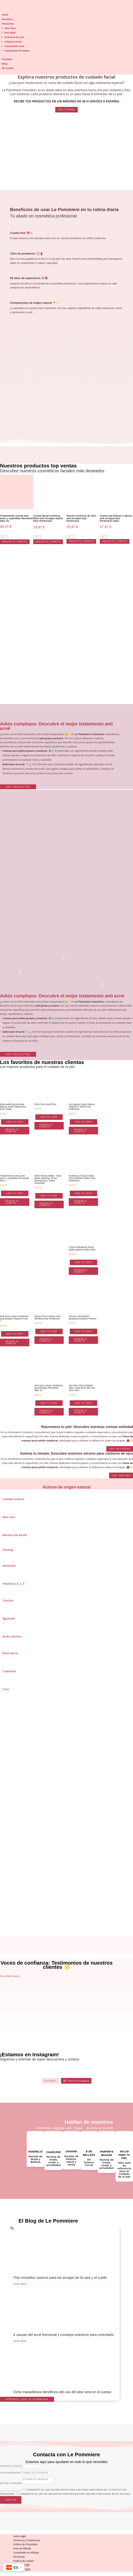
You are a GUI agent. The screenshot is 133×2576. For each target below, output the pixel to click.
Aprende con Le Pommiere (27, 2399)
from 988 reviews (10, 1976)
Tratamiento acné (14, 46)
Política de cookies (23, 2561)
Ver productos (18, 786)
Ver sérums (121, 1475)
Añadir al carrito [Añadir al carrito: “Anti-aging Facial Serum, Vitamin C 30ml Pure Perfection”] (81, 1130)
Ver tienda (67, 109)
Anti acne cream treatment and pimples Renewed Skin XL (48, 1388)
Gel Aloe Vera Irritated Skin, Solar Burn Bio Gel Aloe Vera (82, 1388)
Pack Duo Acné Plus (45, 1104)
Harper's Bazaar (106, 2153)
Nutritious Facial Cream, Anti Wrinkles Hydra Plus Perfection (82, 1178)
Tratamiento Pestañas (16, 50)
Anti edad (9, 32)
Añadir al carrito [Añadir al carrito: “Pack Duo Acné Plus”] (46, 1125)
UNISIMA (71, 2151)
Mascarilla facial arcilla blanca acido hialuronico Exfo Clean (13, 1106)
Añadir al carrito (15, 541)
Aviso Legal (19, 2536)
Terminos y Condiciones (26, 2540)
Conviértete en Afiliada (26, 2552)
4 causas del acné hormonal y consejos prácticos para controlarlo (63, 2335)
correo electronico (10, 2472)
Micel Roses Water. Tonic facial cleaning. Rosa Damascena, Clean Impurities (47, 1179)
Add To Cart (14, 1121)
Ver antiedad (120, 1448)
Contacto (7, 59)
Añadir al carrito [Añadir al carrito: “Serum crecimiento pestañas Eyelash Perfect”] (81, 1339)
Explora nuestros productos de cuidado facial (67, 77)
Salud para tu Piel (124, 2155)
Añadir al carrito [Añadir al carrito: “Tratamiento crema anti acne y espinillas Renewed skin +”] (12, 1201)
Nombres (5, 2466)
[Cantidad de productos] (4, 537)
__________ (5, 2489)
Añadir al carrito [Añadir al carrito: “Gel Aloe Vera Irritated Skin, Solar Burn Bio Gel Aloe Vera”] (81, 1411)
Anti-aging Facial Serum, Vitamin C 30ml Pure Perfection (82, 1106)
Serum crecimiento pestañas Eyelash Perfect (82, 1317)
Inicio (5, 14)
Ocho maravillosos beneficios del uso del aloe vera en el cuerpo (62, 2392)
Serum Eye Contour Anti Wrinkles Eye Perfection (47, 1317)
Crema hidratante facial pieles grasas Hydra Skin (82, 1248)
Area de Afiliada (22, 2548)
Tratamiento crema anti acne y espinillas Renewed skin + (14, 1178)
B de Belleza (89, 2153)
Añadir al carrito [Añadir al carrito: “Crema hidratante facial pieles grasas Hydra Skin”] (81, 1270)
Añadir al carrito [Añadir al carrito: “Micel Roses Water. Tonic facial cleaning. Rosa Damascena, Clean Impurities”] (46, 1204)
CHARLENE (53, 2152)
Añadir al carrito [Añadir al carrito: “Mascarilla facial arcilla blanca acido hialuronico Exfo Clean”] (12, 1130)
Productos (8, 23)
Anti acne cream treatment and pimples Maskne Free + (14, 1318)
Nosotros (7, 19)
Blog (4, 63)
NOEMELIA (35, 2151)
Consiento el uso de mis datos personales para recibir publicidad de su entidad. (75, 2493)
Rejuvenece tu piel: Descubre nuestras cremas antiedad (87, 1427)
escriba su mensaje (11, 2483)
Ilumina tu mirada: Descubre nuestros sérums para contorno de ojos (76, 1453)
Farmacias (19, 2556)
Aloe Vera (9, 28)
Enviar (10, 2499)
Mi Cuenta (8, 68)
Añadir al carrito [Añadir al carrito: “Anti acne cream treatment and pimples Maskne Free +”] (12, 1342)
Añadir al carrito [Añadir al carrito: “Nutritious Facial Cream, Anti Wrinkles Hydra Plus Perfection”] (81, 1201)
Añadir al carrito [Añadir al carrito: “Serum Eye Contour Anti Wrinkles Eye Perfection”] (46, 1339)
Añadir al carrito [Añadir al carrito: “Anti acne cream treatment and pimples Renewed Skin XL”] (46, 1411)
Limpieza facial (13, 41)
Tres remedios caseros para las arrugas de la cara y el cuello (60, 2277)
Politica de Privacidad (25, 2544)
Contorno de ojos (14, 37)
